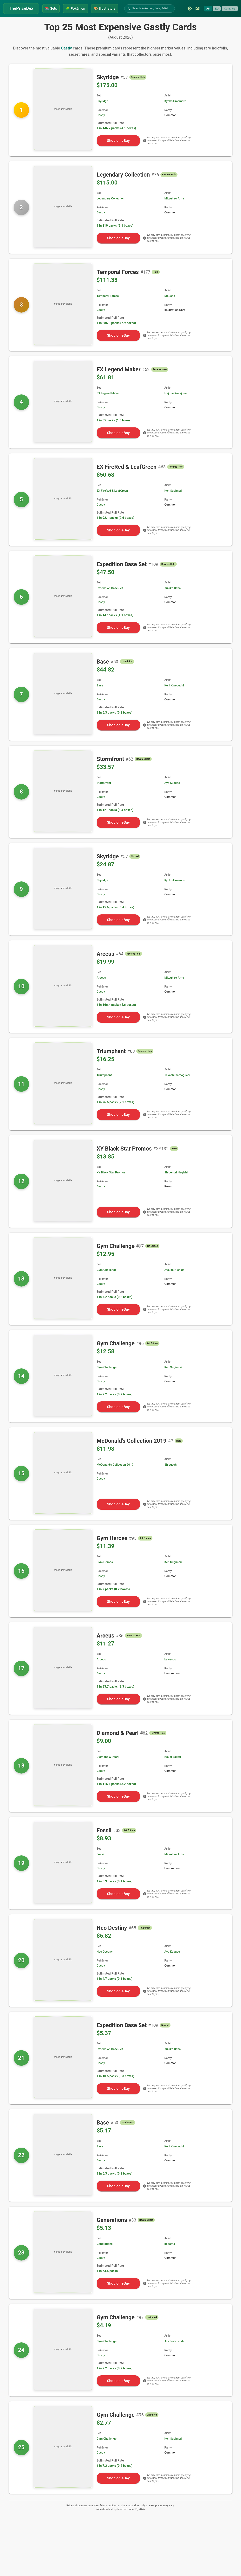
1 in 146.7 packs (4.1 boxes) (116, 128)
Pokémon (75, 8)
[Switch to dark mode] (190, 8)
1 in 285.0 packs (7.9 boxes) (116, 323)
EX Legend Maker (108, 393)
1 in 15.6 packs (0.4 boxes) (115, 907)
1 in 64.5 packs (107, 2271)
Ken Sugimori (173, 490)
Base (100, 685)
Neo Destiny (105, 1951)
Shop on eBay (118, 140)
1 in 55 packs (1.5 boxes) (114, 420)
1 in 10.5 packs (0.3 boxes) (115, 2076)
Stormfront (104, 783)
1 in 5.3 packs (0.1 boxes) (114, 712)
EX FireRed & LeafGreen (112, 490)
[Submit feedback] (197, 8)
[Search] (128, 8)
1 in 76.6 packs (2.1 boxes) (115, 1102)
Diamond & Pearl (108, 1757)
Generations (105, 2244)
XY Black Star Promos (111, 1172)
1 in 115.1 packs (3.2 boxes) (116, 1784)
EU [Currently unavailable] (217, 8)
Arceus (101, 977)
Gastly (66, 48)
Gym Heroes (105, 1562)
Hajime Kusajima (175, 393)
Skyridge (102, 101)
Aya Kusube (172, 783)
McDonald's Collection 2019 (115, 1464)
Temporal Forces (108, 296)
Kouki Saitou (172, 1757)
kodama (169, 2244)
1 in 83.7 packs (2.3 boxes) (115, 1686)
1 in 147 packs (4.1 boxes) (115, 615)
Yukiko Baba (172, 588)
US (208, 8)
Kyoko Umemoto (175, 101)
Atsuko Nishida (174, 1270)
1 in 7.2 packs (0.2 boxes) (114, 1297)
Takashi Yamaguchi (177, 1075)
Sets (51, 8)
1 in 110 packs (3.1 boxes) (115, 225)
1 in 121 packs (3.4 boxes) (115, 810)
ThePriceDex (21, 8)
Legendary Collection (110, 198)
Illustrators (105, 8)
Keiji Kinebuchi (174, 685)
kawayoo (170, 1659)
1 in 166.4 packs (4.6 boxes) (116, 1005)
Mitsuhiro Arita (174, 198)
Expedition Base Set (110, 588)
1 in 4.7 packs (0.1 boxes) (114, 1979)
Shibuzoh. (170, 1464)
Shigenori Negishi (176, 1172)
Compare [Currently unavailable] (229, 8)
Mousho (169, 296)
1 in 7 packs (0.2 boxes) (113, 1589)
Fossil (100, 1854)
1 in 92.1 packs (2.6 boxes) (115, 518)
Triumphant (104, 1075)
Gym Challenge (107, 1270)
